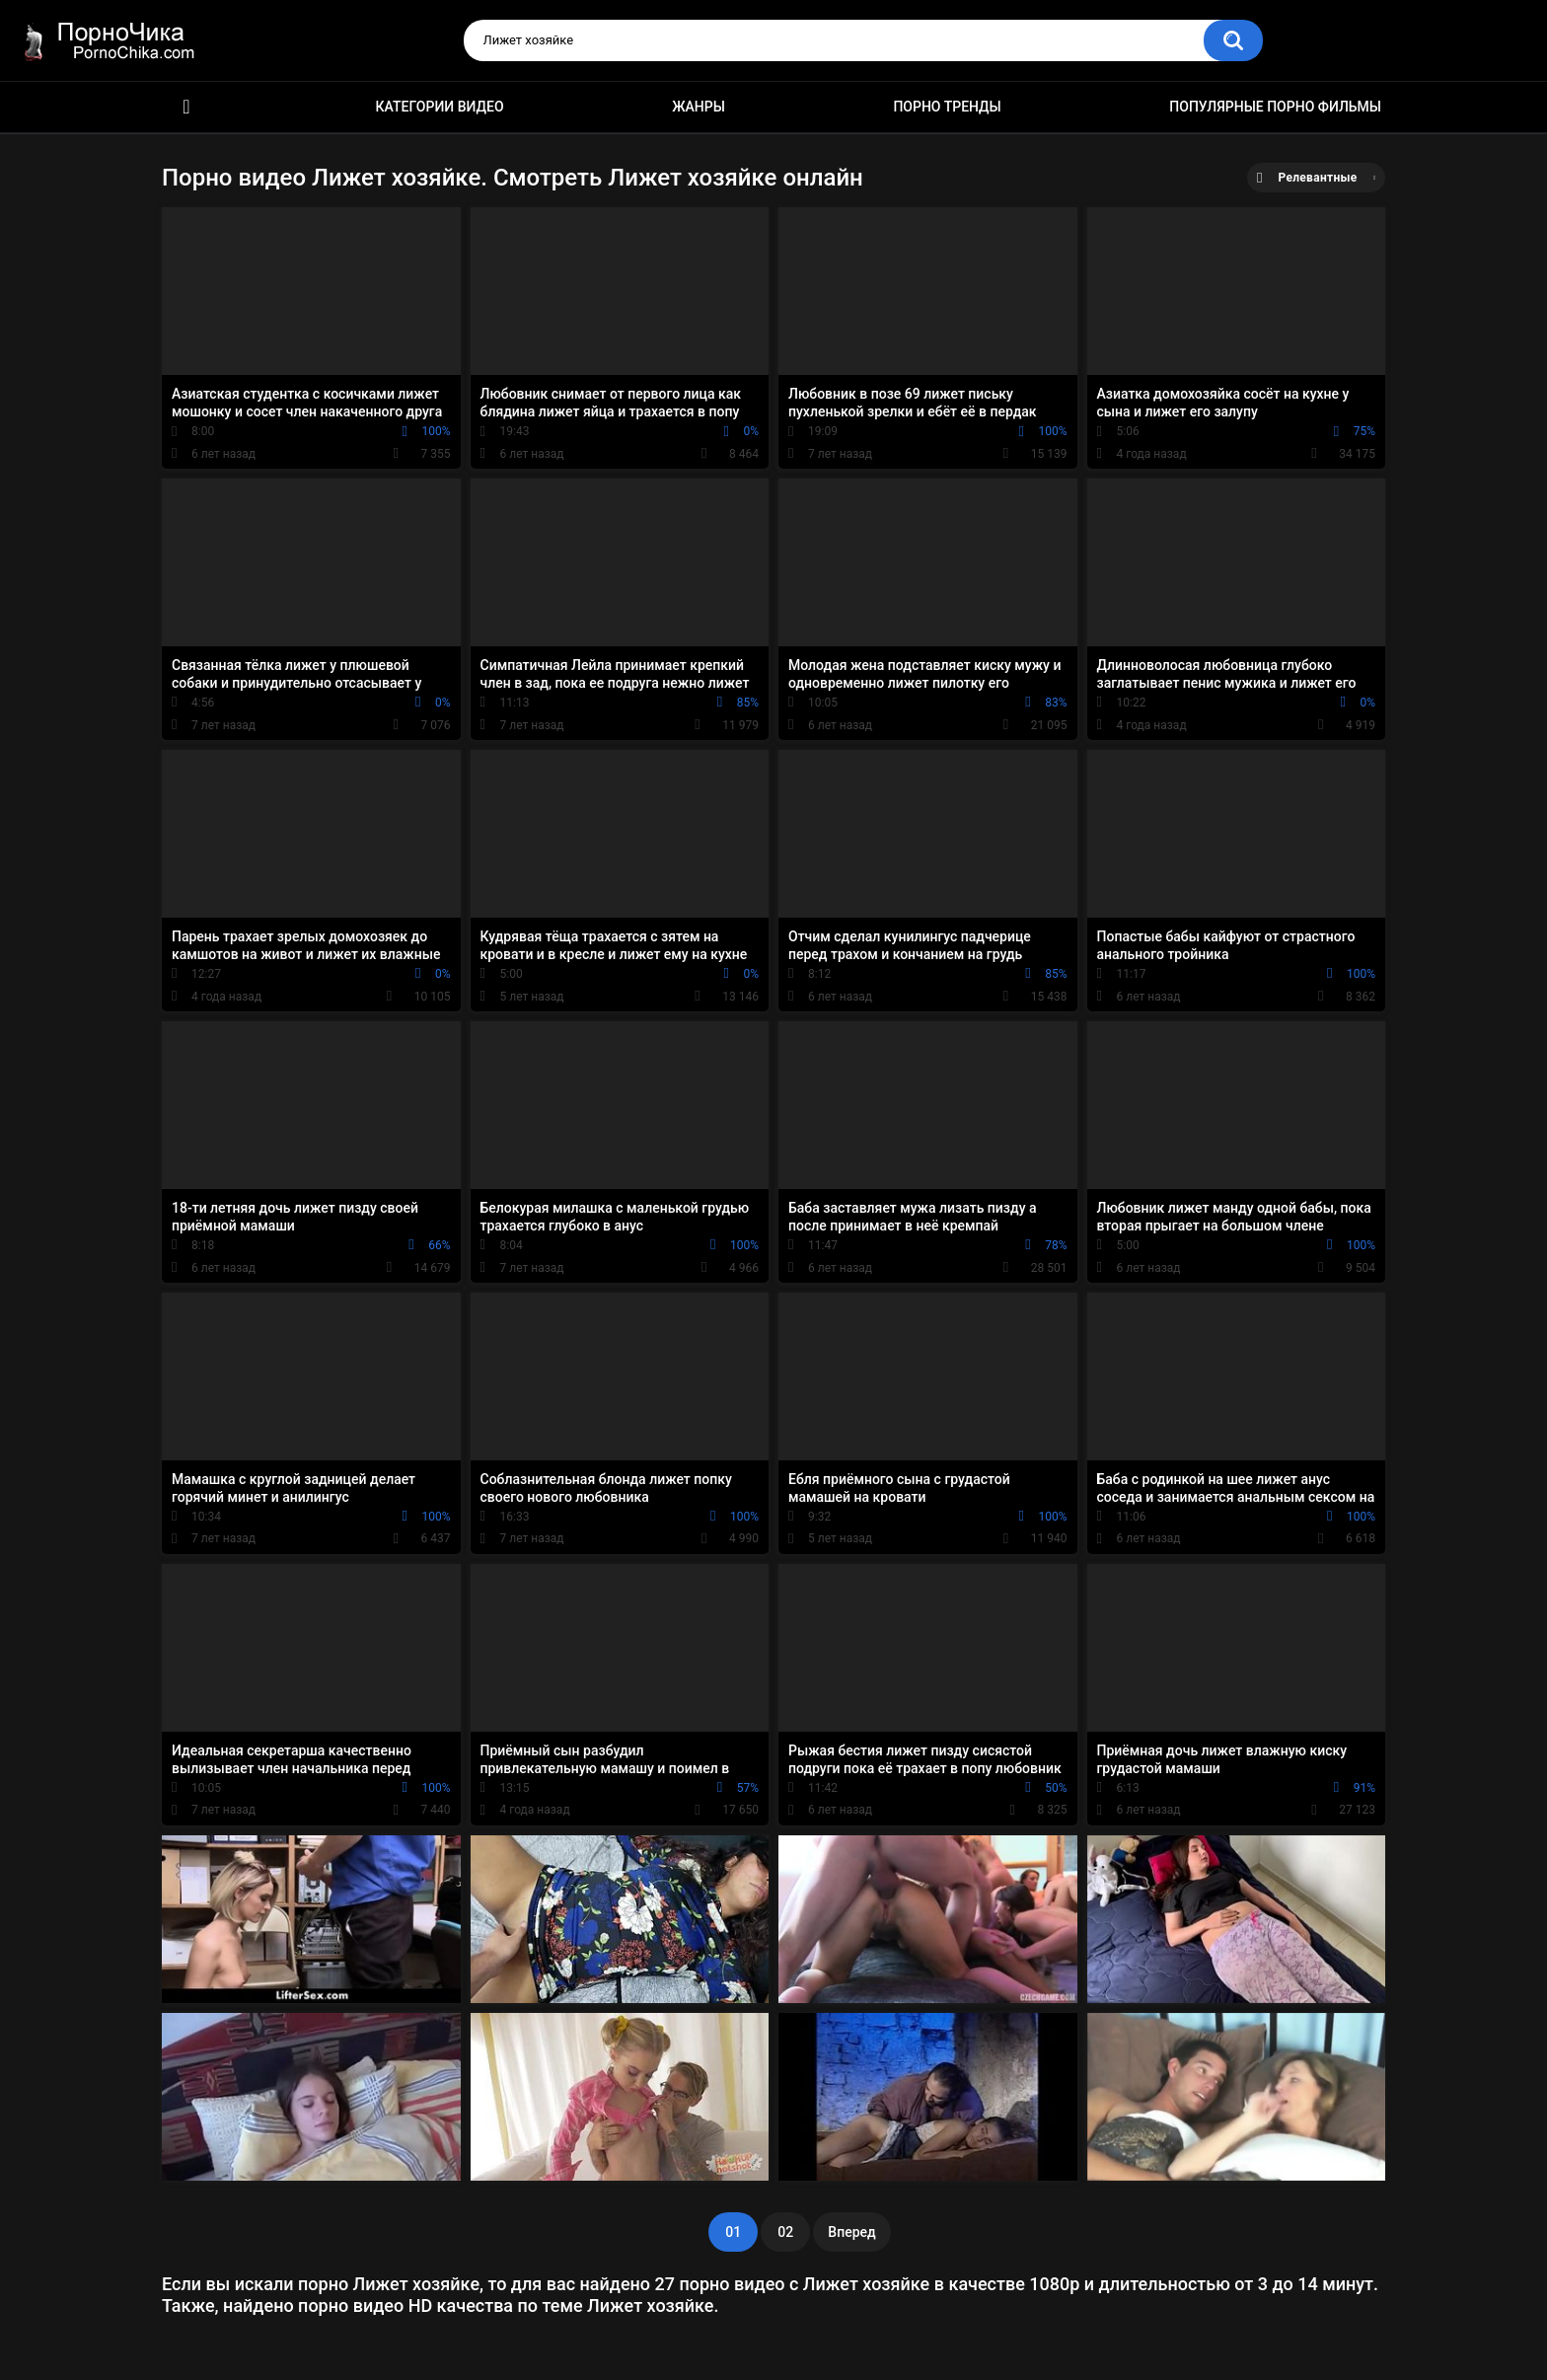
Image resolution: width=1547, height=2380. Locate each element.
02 (785, 2232)
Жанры (698, 106)
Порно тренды (946, 106)
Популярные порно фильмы (1275, 106)
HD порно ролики (186, 107)
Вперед (851, 2232)
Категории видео (440, 106)
